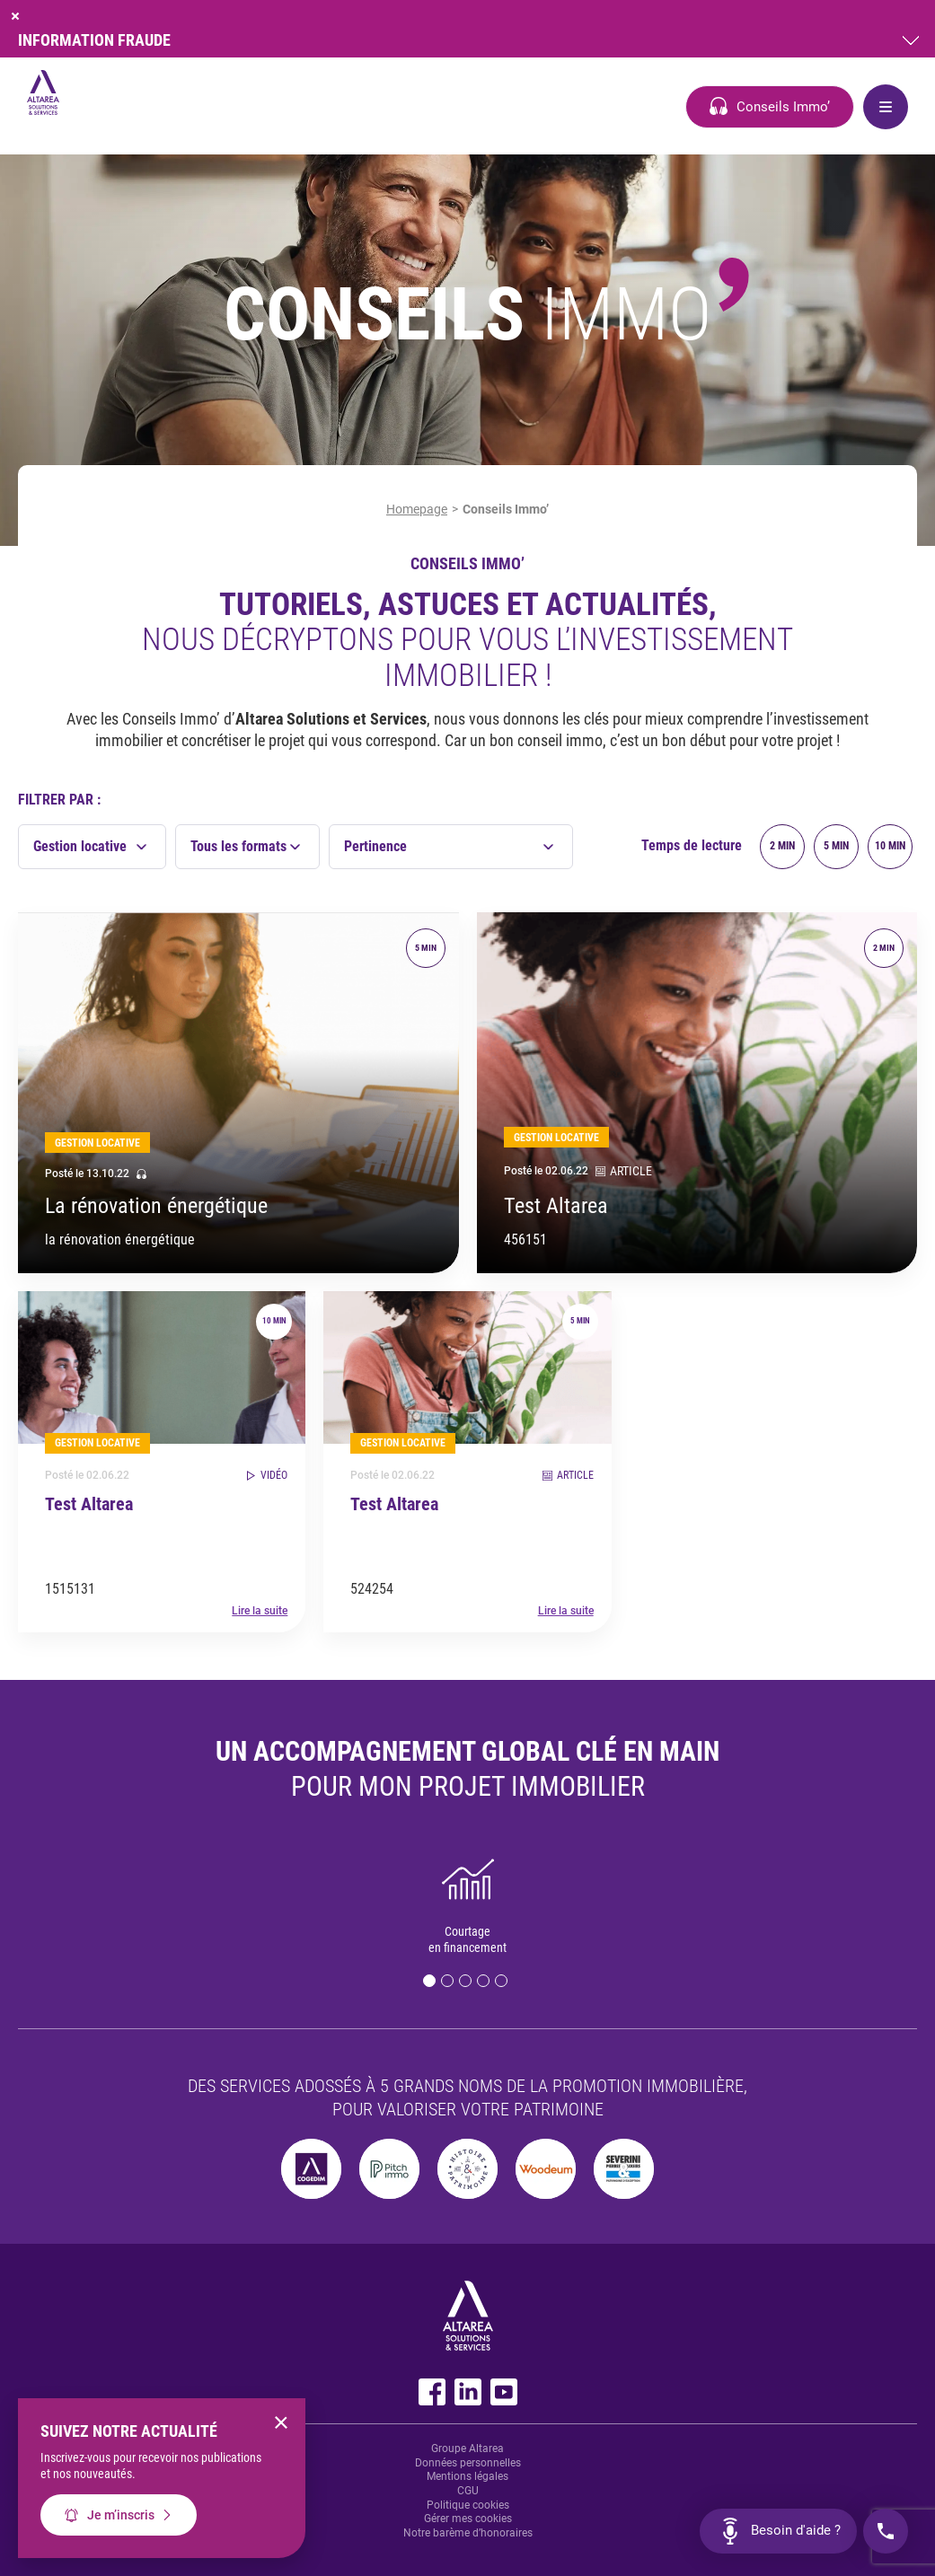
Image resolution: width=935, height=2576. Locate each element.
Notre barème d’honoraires (468, 2533)
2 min (782, 846)
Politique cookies (468, 2505)
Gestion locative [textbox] (80, 846)
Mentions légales (467, 2476)
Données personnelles (468, 2463)
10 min (890, 846)
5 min (836, 846)
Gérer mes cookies (468, 2518)
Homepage (416, 509)
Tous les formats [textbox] (238, 846)
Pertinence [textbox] (375, 846)
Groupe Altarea (467, 2448)
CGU (468, 2490)
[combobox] (92, 846)
